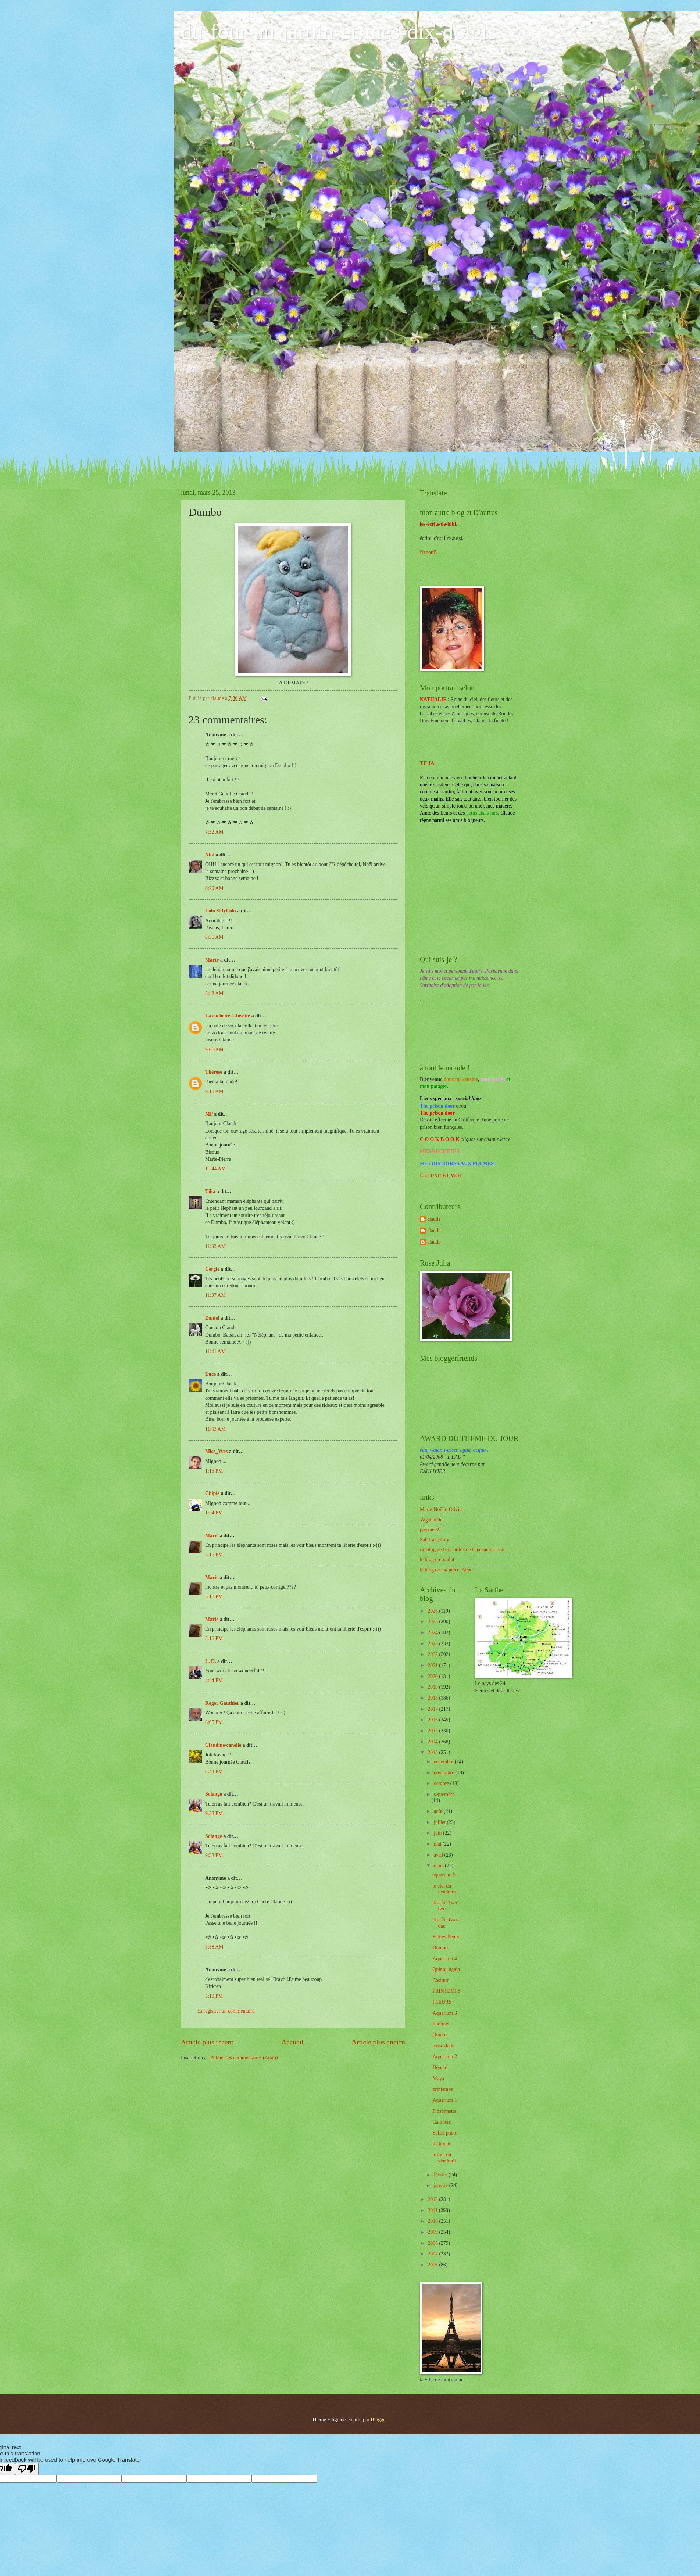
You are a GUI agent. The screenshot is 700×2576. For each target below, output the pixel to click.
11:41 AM (215, 1351)
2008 (433, 2243)
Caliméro (441, 2122)
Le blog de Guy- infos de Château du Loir (462, 1549)
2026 (433, 1611)
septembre (444, 1794)
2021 (433, 1665)
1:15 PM (214, 1471)
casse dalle (443, 2046)
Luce (210, 1374)
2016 (433, 1719)
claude (433, 1219)
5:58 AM (214, 1947)
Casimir (440, 1980)
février (441, 2175)
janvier (441, 2185)
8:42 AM (214, 993)
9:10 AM (214, 1091)
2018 (433, 1698)
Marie (211, 1535)
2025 (433, 1621)
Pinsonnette (444, 2111)
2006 (433, 2265)
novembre (445, 1772)
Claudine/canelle (223, 1745)
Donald (439, 2067)
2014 (433, 1742)
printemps (442, 2089)
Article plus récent (207, 2042)
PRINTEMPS (446, 1991)
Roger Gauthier (222, 1703)
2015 (433, 1731)
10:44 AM (215, 1168)
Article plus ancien (378, 2042)
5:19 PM (214, 1996)
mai (438, 1844)
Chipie (212, 1493)
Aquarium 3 (444, 2013)
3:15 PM (214, 1554)
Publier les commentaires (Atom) (244, 2057)
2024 (433, 1632)
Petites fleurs (445, 1936)
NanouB (428, 552)
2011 (433, 2210)
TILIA (427, 763)
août (439, 1811)
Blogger (379, 2419)
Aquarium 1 (444, 2100)
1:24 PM (214, 1513)
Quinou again (446, 1969)
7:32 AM (214, 832)
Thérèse (213, 1072)
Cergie (212, 1269)
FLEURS (441, 2002)
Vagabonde (431, 1520)
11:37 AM (215, 1295)
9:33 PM (214, 1813)
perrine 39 (430, 1529)
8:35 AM (214, 937)
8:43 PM (214, 1771)
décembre (444, 1761)
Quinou (439, 2034)
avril (439, 1855)
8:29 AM (214, 888)
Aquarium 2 (444, 2056)
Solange (213, 1794)
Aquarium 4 (444, 1958)
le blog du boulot (437, 1559)
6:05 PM (214, 1722)
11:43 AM (215, 1429)
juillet (440, 1822)
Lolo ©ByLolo (220, 910)
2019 (433, 1687)
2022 (433, 1654)
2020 (433, 1676)
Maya (438, 2078)
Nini (210, 855)
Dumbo (439, 1947)
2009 (433, 2232)
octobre (442, 1783)
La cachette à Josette (227, 1016)
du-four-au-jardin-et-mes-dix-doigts (339, 31)
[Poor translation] (27, 2469)
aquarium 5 (443, 1875)
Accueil (292, 2042)
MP (209, 1114)
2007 (433, 2254)
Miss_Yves (216, 1451)
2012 (433, 2199)
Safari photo (444, 2133)
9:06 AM (214, 1049)
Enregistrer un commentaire (226, 2011)
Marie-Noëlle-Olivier (441, 1509)
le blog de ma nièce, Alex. (446, 1570)
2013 (433, 1752)
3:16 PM (214, 1596)
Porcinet (440, 2023)
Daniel (212, 1318)
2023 (433, 1643)
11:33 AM (215, 1246)
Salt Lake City (434, 1539)
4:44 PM (214, 1680)
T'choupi (441, 2143)
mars (439, 1865)
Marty (212, 960)
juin (438, 1833)
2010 (433, 2221)
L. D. (211, 1661)
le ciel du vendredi (444, 1889)
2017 (433, 1709)
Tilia (210, 1191)
